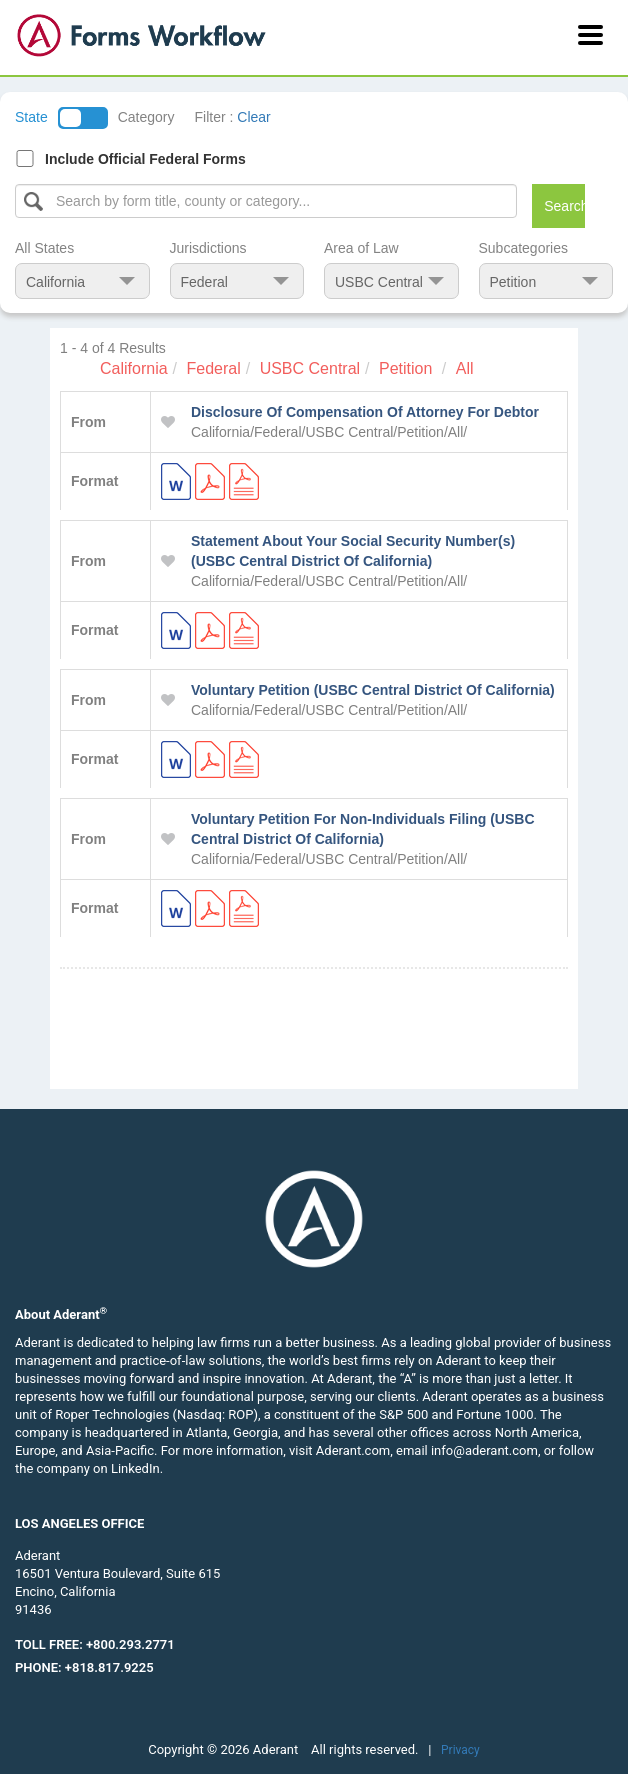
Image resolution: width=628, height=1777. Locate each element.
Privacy (460, 1750)
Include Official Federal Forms (145, 159)
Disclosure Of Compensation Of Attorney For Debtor (365, 412)
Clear (253, 117)
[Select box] (266, 201)
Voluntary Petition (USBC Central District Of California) (373, 690)
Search (564, 206)
